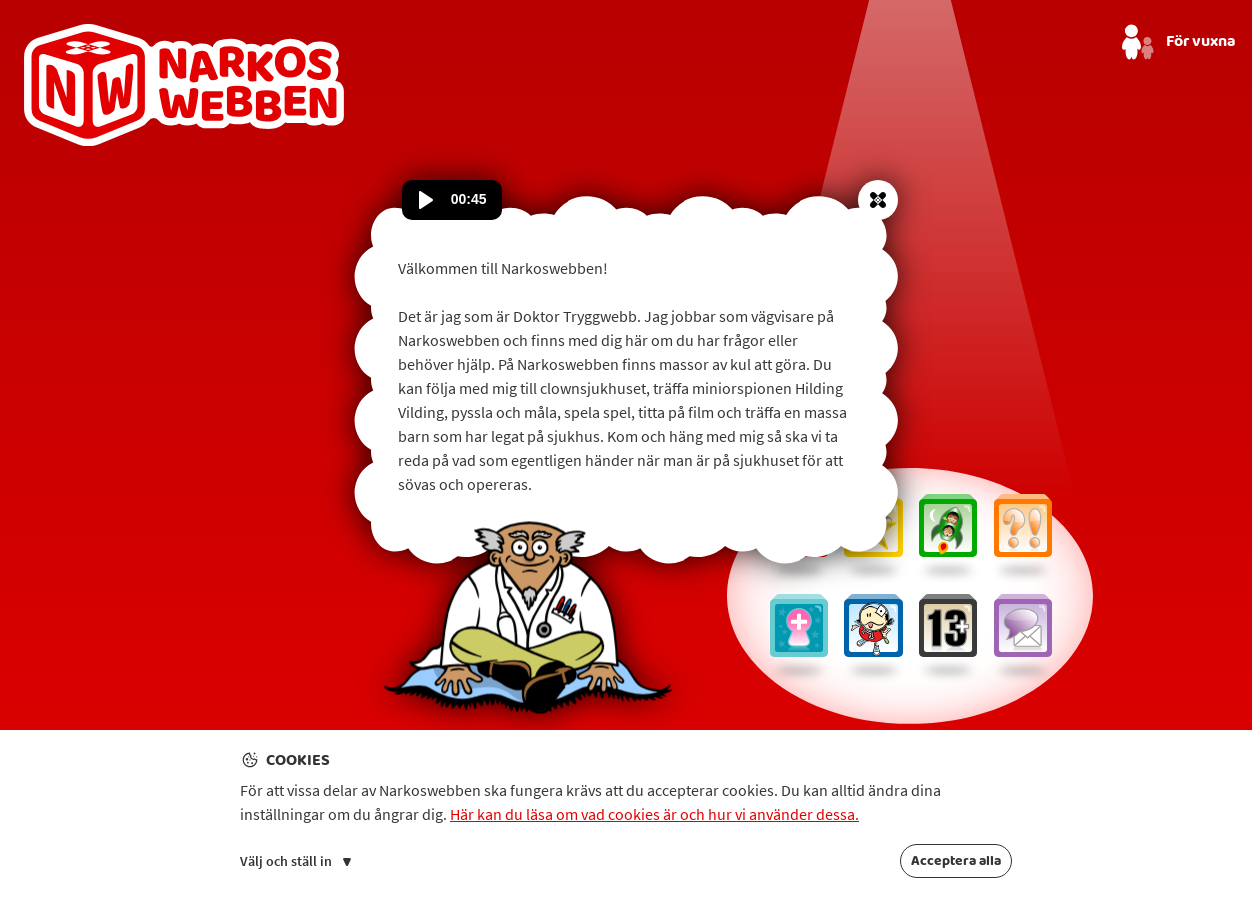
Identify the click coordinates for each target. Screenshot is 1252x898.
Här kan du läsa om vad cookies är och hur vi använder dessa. (654, 814)
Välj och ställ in (295, 861)
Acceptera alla (956, 861)
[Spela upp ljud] (426, 200)
